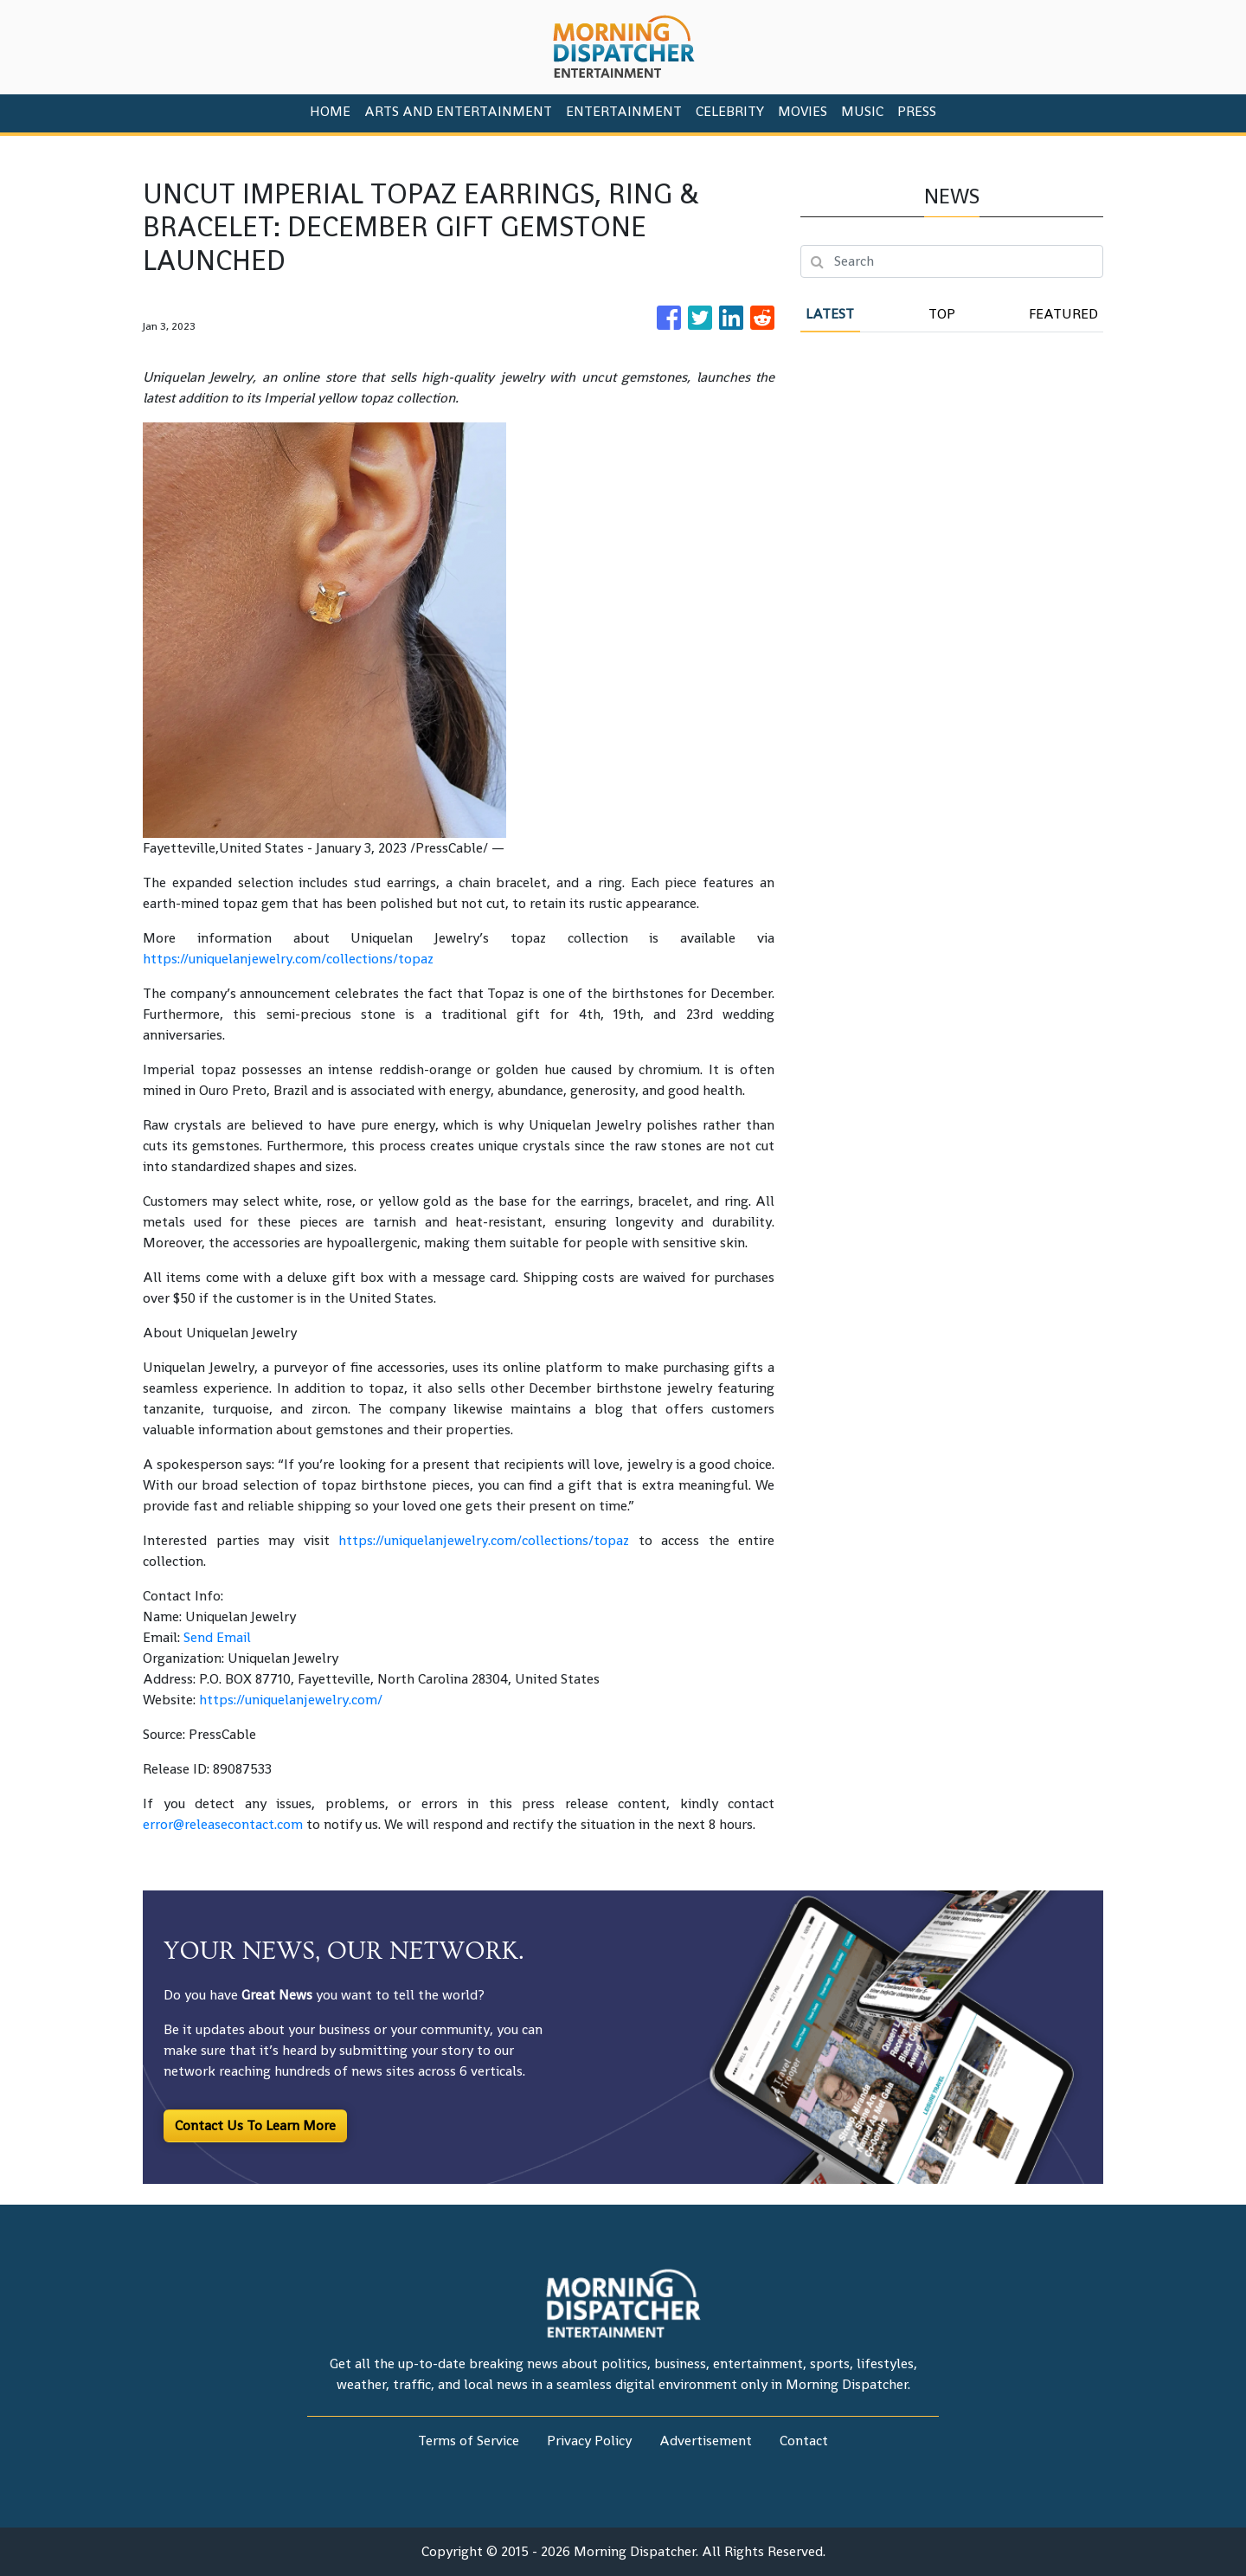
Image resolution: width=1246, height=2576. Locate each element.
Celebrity (730, 111)
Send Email (217, 1637)
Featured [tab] (1063, 314)
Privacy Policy (589, 2440)
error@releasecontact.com (223, 1824)
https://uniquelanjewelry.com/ (290, 1699)
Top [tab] (941, 314)
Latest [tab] (830, 314)
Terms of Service (468, 2440)
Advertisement (705, 2440)
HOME (330, 111)
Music (862, 111)
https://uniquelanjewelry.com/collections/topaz (288, 959)
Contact (804, 2440)
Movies (802, 111)
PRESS (916, 111)
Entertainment (624, 111)
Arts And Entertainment (458, 111)
